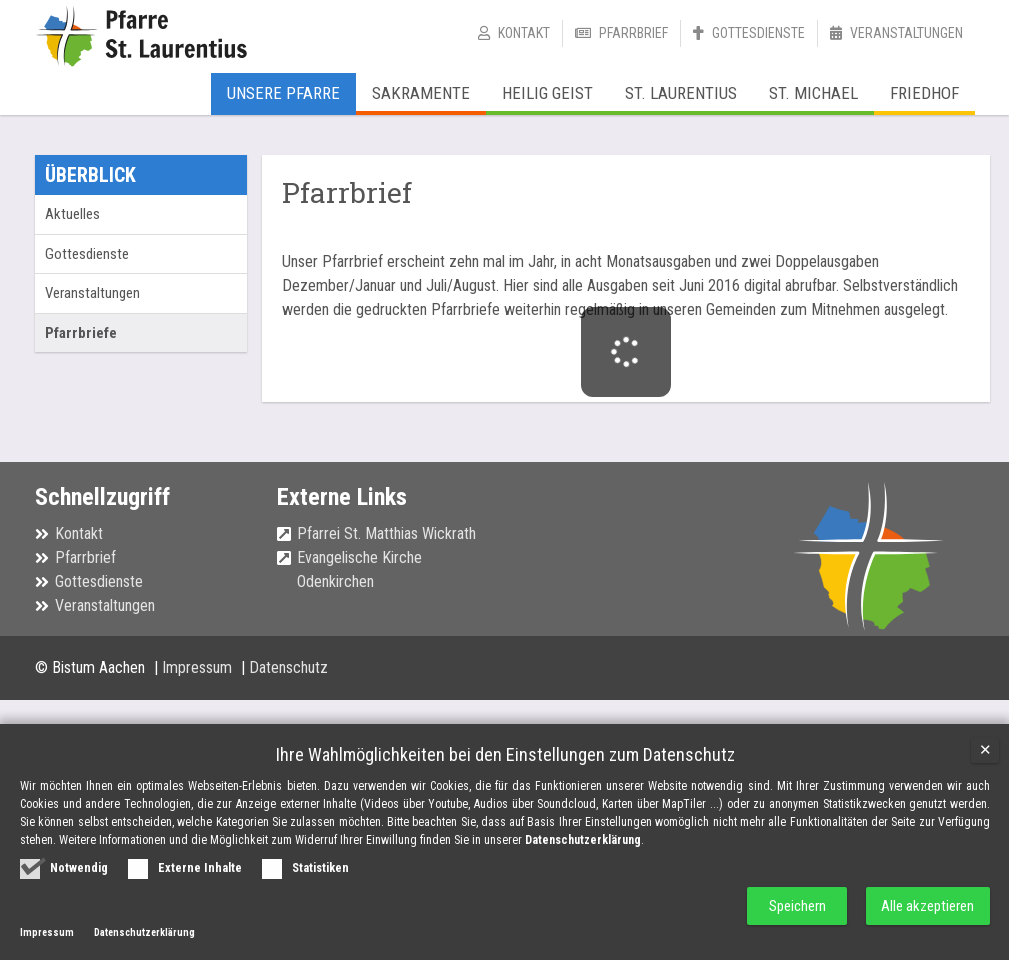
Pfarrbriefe (81, 333)
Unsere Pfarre (283, 93)
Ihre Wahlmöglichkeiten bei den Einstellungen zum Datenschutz (505, 754)
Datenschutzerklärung (583, 839)
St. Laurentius (681, 93)
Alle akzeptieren (927, 906)
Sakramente (421, 93)
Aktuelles (72, 214)
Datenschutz (288, 667)
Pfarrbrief (633, 33)
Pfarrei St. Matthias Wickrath (386, 533)
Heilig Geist (547, 93)
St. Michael (813, 93)
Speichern (795, 906)
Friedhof (924, 93)
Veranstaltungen (906, 33)
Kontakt (524, 33)
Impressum (199, 667)
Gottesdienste (758, 33)
